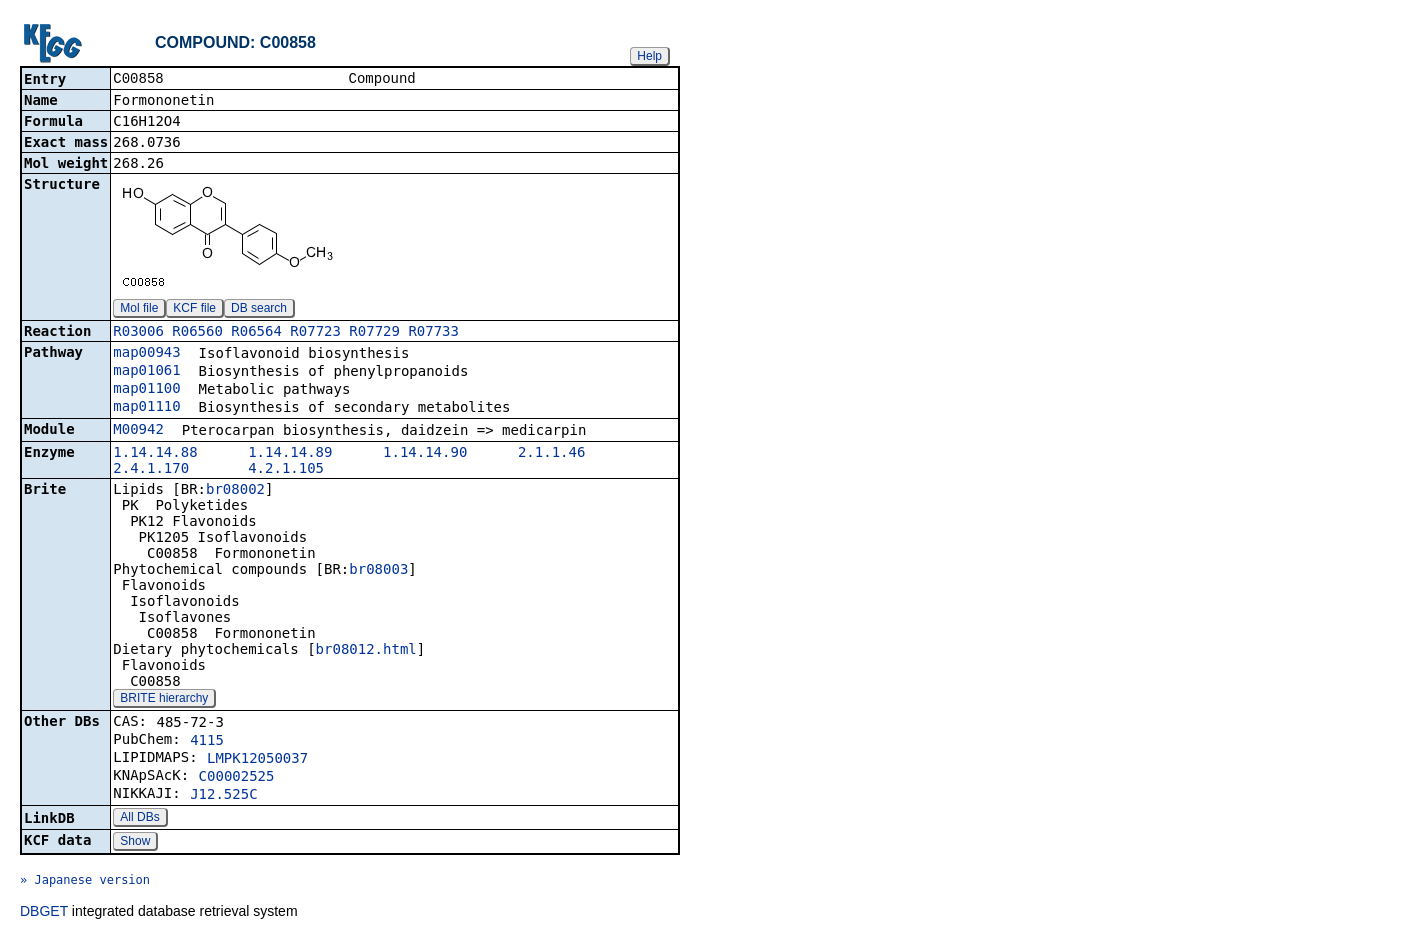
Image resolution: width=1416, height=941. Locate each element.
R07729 (374, 333)
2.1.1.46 (551, 454)
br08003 (378, 571)
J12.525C (223, 796)
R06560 (197, 333)
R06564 (256, 333)
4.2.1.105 (286, 470)
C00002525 (237, 778)
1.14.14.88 (155, 454)
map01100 (146, 390)
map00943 (146, 354)
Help (649, 56)
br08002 (235, 491)
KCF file (194, 310)
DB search (259, 310)
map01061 (146, 372)
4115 (207, 742)
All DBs (139, 819)
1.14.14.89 (290, 454)
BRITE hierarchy (164, 700)
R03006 (138, 333)
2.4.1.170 (151, 470)
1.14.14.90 (425, 454)
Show (135, 843)
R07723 (315, 333)
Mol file (139, 310)
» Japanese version (85, 882)
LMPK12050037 (257, 760)
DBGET (44, 913)
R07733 (433, 333)
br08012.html (366, 651)
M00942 (138, 431)
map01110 (146, 408)
